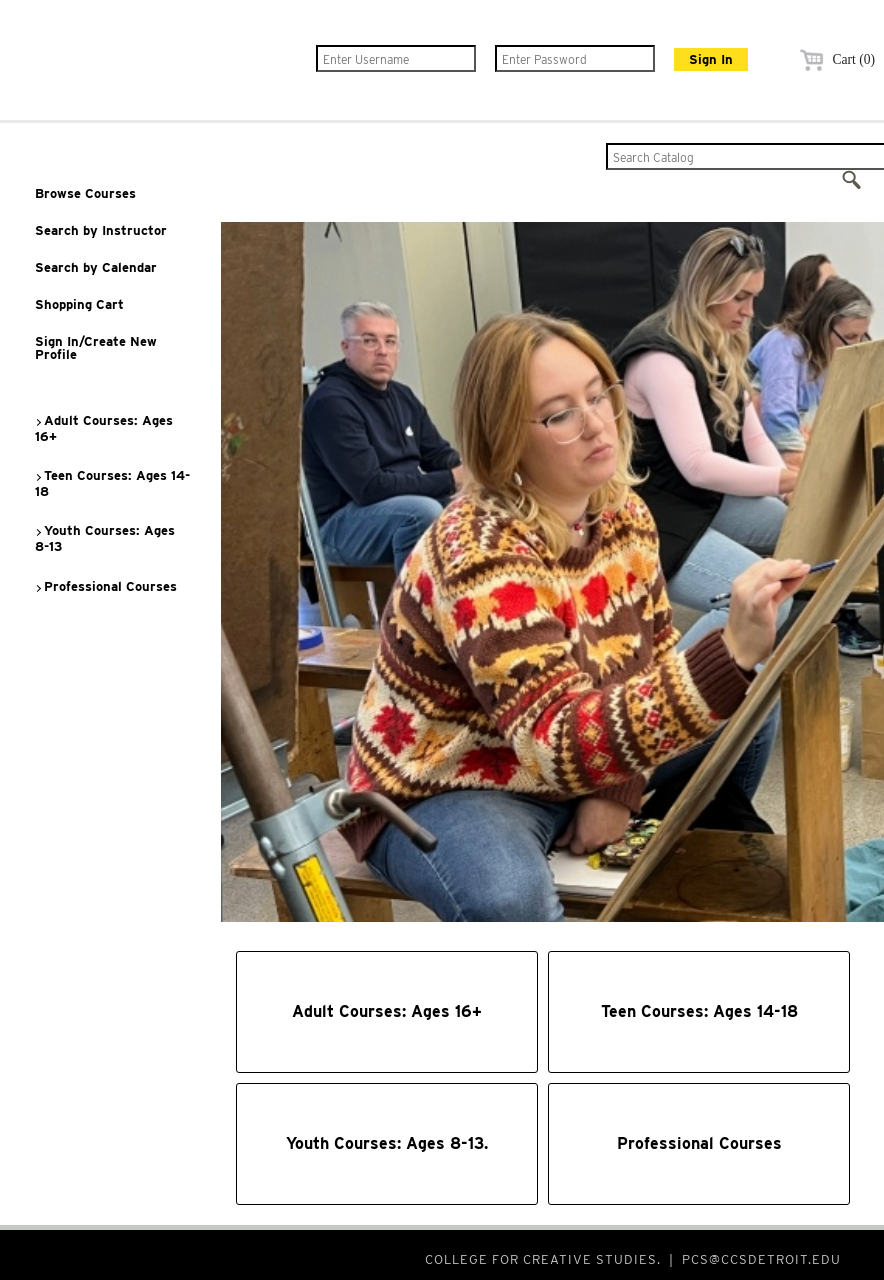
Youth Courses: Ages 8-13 (104, 538)
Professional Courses (105, 586)
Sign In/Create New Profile (96, 348)
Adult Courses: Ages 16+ (103, 428)
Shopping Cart (79, 304)
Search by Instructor (101, 230)
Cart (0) (834, 59)
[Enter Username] (396, 58)
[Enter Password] (575, 58)
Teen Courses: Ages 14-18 (112, 483)
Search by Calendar (96, 267)
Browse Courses (85, 193)
